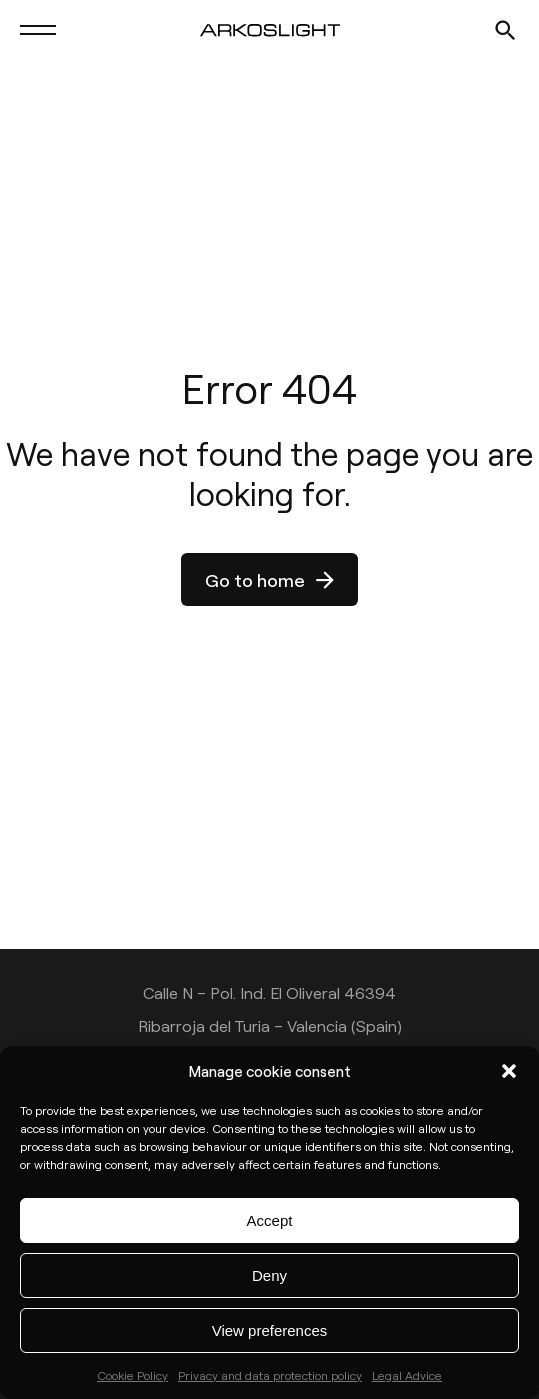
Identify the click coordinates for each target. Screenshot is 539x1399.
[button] (509, 1071)
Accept (270, 1220)
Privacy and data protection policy (270, 1375)
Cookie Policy (132, 1375)
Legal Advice (407, 1375)
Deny (269, 1275)
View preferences (270, 1330)
